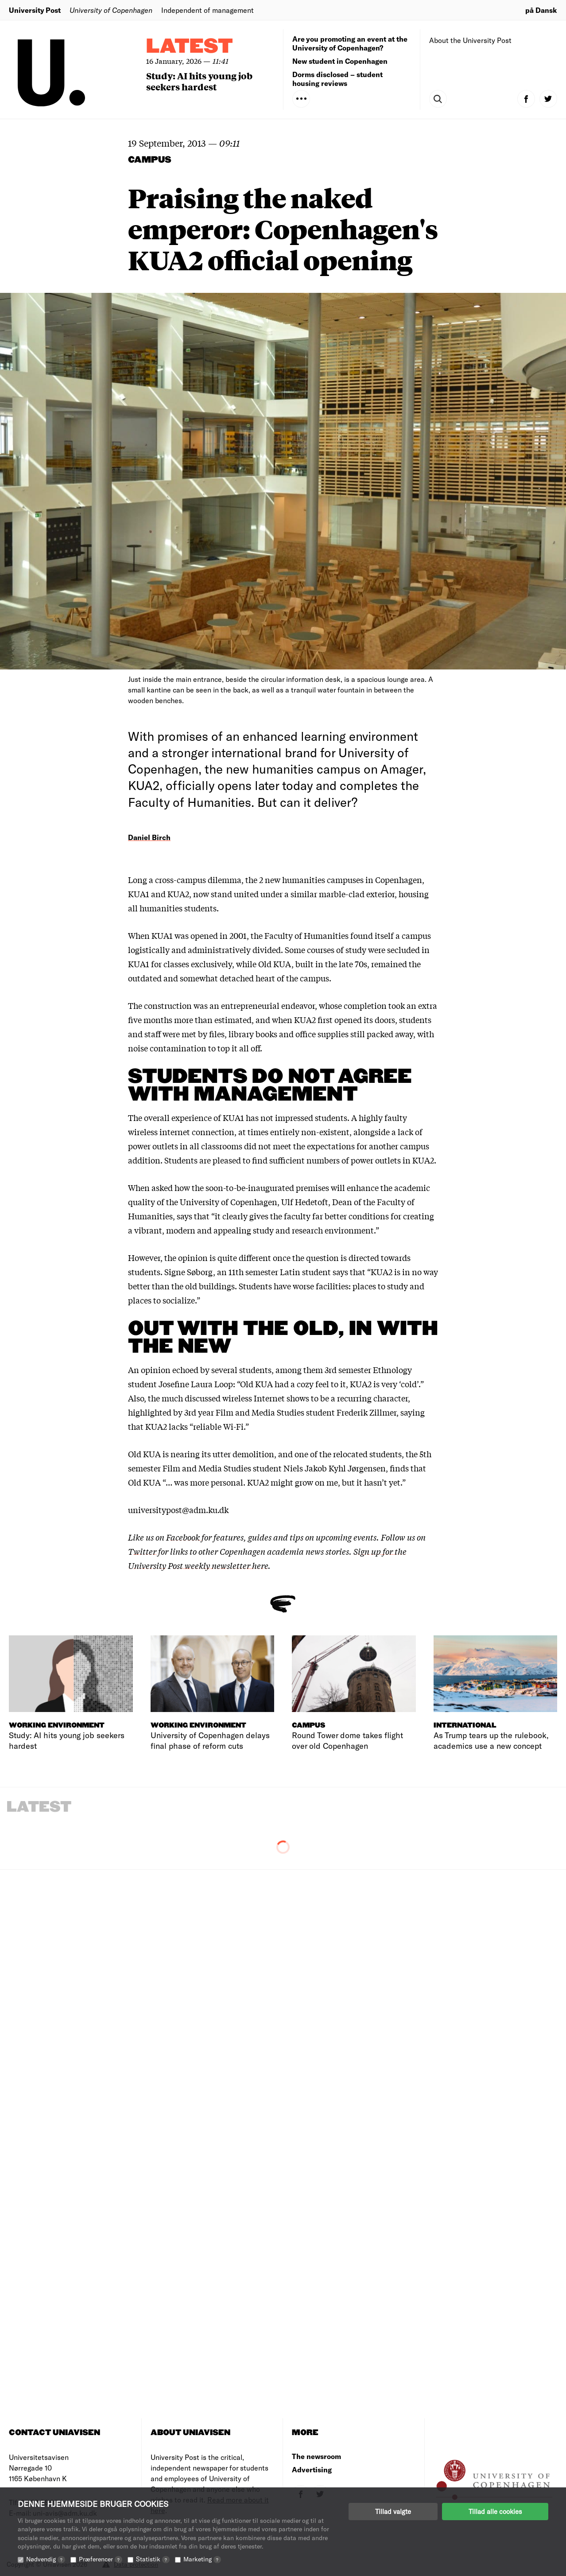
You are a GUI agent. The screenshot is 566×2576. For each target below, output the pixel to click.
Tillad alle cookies (495, 2511)
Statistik (153, 2559)
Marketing (202, 2559)
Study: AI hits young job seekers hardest (199, 81)
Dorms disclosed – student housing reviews (337, 78)
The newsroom (316, 2456)
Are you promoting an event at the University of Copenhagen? (349, 43)
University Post (35, 10)
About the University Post (470, 40)
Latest (189, 47)
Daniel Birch (149, 837)
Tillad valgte (393, 2511)
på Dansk (541, 10)
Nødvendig (45, 2559)
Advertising (312, 2469)
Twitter (142, 1551)
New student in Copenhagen (340, 61)
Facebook (184, 1537)
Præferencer (100, 2559)
